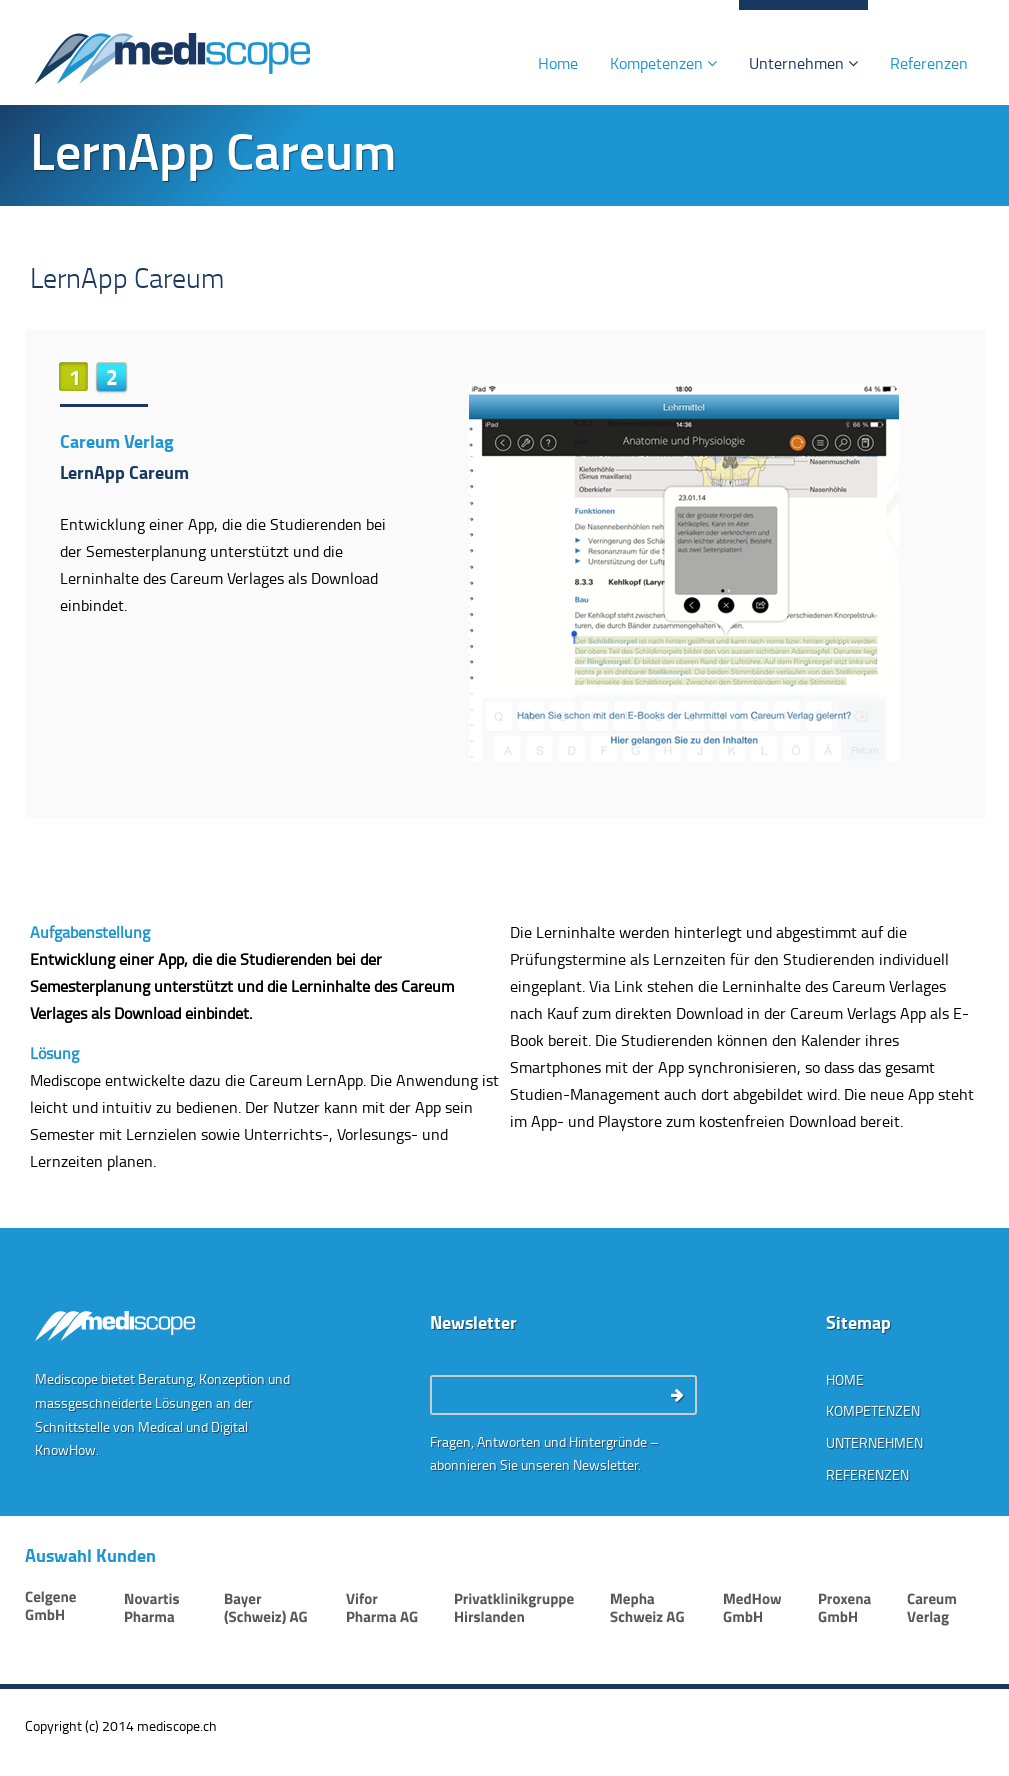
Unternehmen (803, 63)
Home (558, 63)
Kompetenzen (663, 63)
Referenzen (929, 63)
